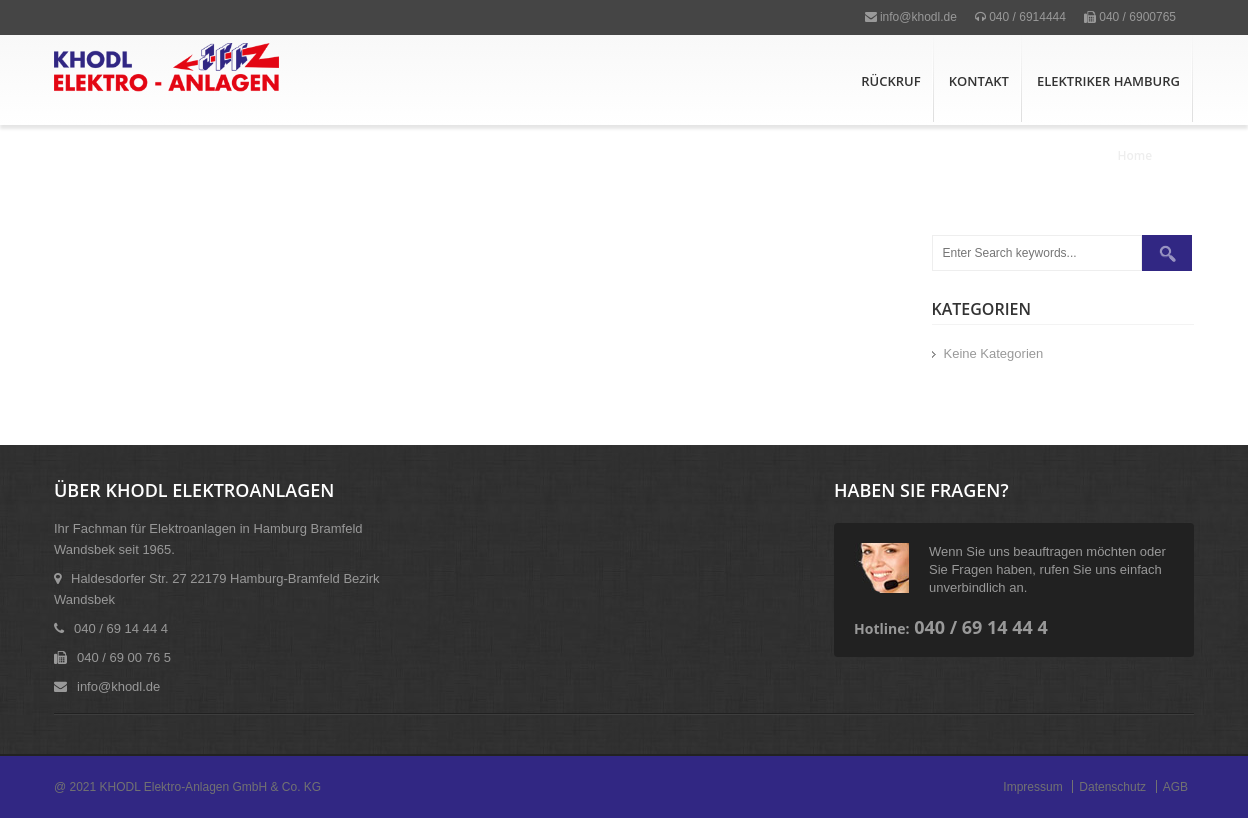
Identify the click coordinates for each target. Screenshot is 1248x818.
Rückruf (890, 81)
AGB (1175, 787)
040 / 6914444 (1020, 17)
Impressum (1032, 787)
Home (1135, 155)
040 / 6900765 (1130, 17)
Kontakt (979, 81)
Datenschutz (1112, 787)
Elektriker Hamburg (1108, 81)
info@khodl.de (911, 17)
